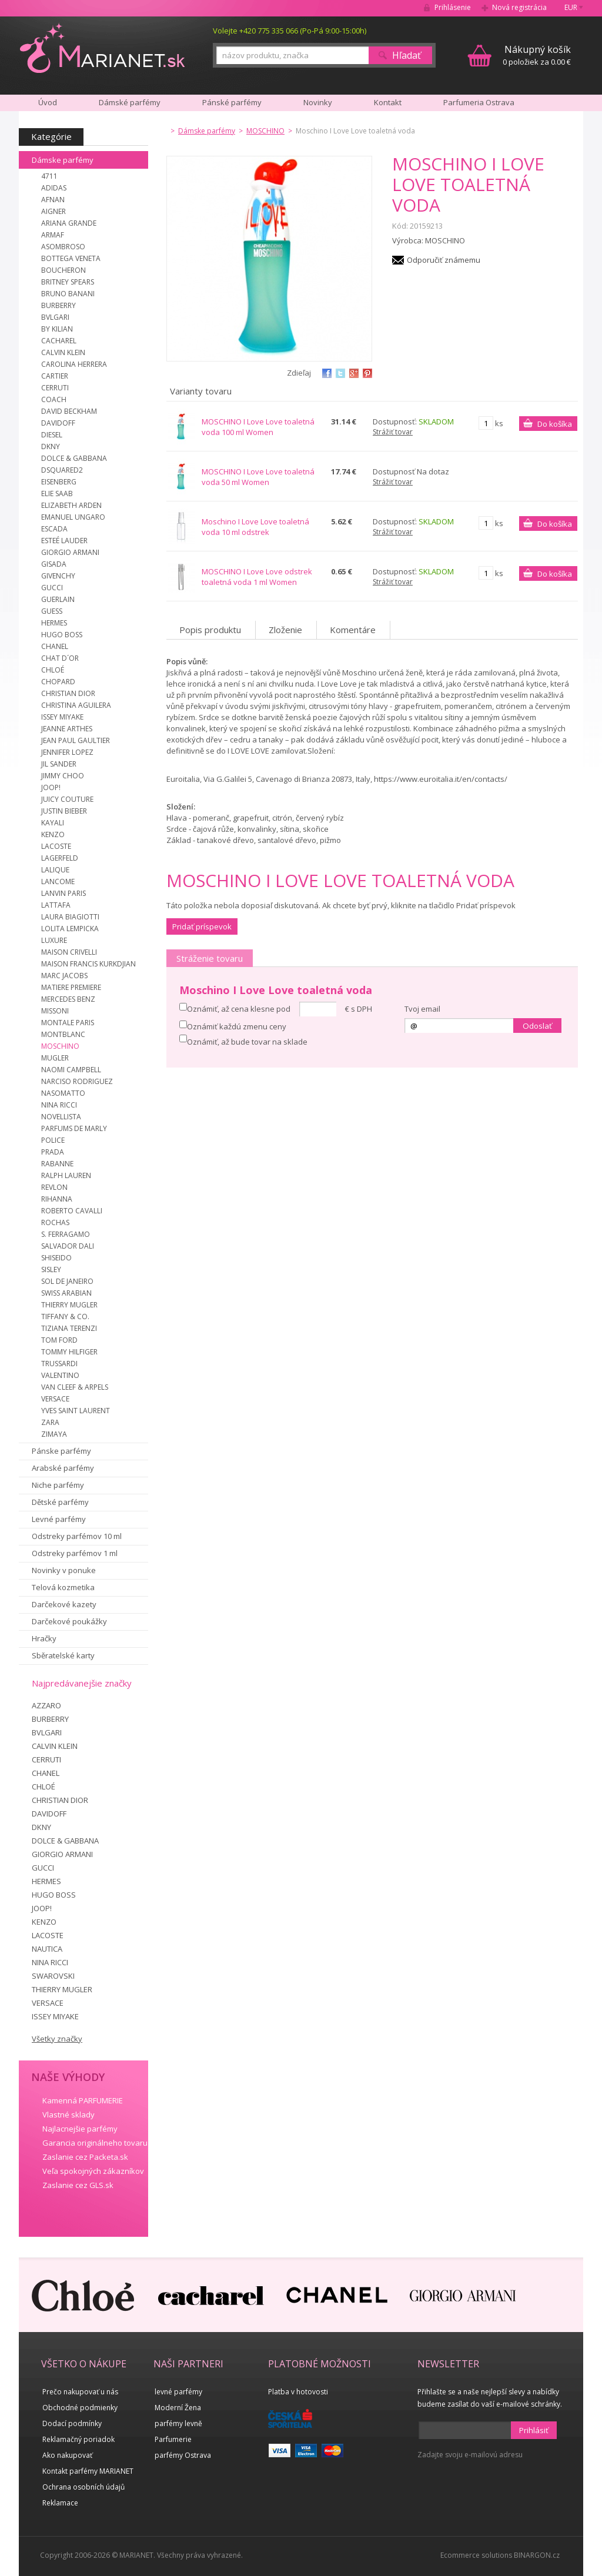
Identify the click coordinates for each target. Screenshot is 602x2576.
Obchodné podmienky (80, 2408)
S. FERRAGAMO (65, 1234)
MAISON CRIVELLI (69, 952)
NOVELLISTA (61, 1117)
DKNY (50, 446)
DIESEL (51, 435)
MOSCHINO (60, 1046)
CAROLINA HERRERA (74, 364)
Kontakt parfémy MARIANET (87, 2471)
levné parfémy (178, 2392)
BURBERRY (58, 305)
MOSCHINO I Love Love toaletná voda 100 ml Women (258, 426)
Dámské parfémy (129, 102)
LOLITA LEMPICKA (70, 929)
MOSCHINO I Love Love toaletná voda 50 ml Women (258, 476)
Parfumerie (173, 2439)
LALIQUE (55, 870)
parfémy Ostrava (183, 2455)
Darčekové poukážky (69, 1621)
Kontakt (388, 102)
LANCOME (58, 881)
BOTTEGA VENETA (71, 258)
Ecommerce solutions (476, 2555)
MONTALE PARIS (67, 1023)
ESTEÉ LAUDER (64, 541)
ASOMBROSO (63, 247)
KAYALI (52, 823)
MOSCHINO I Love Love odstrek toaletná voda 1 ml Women (257, 576)
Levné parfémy (59, 1519)
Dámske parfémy (62, 160)
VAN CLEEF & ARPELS (74, 1387)
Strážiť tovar (393, 432)
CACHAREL (58, 341)
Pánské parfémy (232, 102)
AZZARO (46, 1705)
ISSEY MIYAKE (62, 717)
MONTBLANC (63, 1034)
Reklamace (60, 2503)
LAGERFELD (59, 858)
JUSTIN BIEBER (64, 811)
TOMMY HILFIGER (69, 1352)
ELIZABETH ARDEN (71, 505)
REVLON (54, 1187)
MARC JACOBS (64, 976)
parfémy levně (178, 2423)
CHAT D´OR (60, 658)
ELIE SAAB (57, 494)
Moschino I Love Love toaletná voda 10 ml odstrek (255, 526)
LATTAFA (56, 905)
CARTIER (54, 376)
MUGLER (55, 1058)
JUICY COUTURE (67, 799)
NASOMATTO (63, 1093)
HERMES (54, 623)
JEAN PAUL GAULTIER (75, 740)
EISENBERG (58, 482)
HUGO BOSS (61, 635)
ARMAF (52, 235)
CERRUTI (55, 388)
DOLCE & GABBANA (74, 458)
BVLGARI (55, 317)
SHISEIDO (56, 1258)
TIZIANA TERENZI (69, 1328)
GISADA (53, 564)
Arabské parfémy (63, 1468)
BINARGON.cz (537, 2555)
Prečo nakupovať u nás (80, 2392)
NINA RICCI (59, 1105)
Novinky (317, 102)
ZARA (50, 1422)
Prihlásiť (534, 2430)
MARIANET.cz (103, 47)
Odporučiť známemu (443, 260)
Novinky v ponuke (64, 1570)
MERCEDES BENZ (68, 999)
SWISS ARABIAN (66, 1293)
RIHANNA (56, 1199)
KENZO (53, 834)
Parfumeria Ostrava (478, 102)
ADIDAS (53, 188)
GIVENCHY (58, 576)
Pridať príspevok (202, 926)
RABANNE (57, 1164)
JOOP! (51, 787)
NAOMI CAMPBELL (71, 1070)
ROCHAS (55, 1222)
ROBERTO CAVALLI (71, 1211)
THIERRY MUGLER (69, 1305)
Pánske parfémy (61, 1451)
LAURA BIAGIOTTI (70, 917)
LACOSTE (56, 846)
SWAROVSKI (53, 1976)
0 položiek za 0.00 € (537, 55)
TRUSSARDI (59, 1364)
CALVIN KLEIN (63, 352)
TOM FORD (59, 1340)
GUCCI (52, 588)
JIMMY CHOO (62, 776)
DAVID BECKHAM (69, 411)
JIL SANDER (58, 764)
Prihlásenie (452, 7)
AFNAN (53, 200)
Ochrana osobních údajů (83, 2487)
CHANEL (54, 646)
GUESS (51, 611)
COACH (53, 399)
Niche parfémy (58, 1485)
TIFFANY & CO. (65, 1317)
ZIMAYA (54, 1434)
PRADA (52, 1152)
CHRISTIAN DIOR (68, 693)
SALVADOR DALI (67, 1246)
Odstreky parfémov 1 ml (75, 1553)
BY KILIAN (57, 329)
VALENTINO (60, 1375)
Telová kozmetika (63, 1587)
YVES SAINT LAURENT (75, 1411)
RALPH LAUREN (66, 1175)
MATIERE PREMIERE (71, 987)
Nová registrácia (519, 7)
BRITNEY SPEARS (67, 282)
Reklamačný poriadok (78, 2439)
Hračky (44, 1638)
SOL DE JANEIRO (67, 1281)
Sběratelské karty (63, 1655)
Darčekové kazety (64, 1604)
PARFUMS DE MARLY (74, 1128)
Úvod (47, 102)
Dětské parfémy (60, 1502)
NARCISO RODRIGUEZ (77, 1081)
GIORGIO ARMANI (70, 552)
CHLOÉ (52, 670)
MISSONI (55, 1011)
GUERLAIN (58, 599)
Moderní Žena (178, 2408)
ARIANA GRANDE (68, 223)
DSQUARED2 (62, 470)
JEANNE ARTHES (66, 729)
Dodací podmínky (72, 2423)
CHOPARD (58, 682)
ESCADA (54, 529)
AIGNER (53, 211)
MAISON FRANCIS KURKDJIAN (88, 964)
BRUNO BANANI (68, 294)
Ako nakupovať (67, 2455)
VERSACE (55, 1399)
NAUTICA (47, 1948)
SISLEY (51, 1269)
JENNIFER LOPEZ (67, 752)
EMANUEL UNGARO (73, 517)
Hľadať (406, 55)
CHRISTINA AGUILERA (76, 705)
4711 (49, 176)
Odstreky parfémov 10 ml (77, 1536)
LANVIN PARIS (63, 893)
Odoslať (537, 1026)
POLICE (53, 1140)
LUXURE (54, 940)
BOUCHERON (63, 270)
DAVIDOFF (58, 423)
